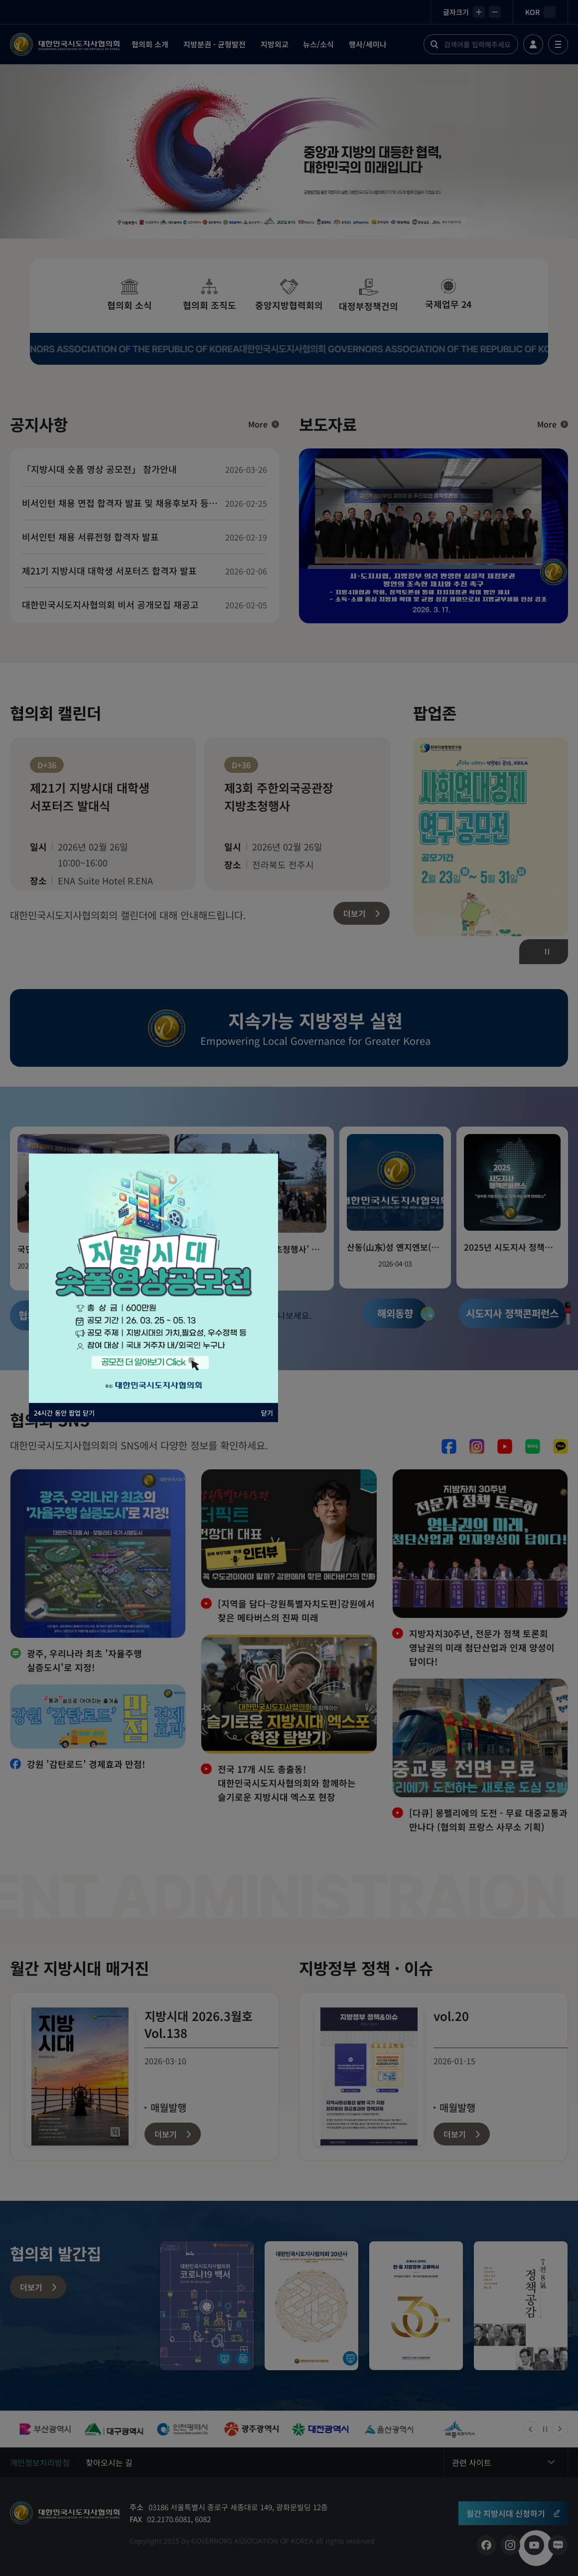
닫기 (267, 1413)
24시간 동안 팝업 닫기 (64, 1413)
